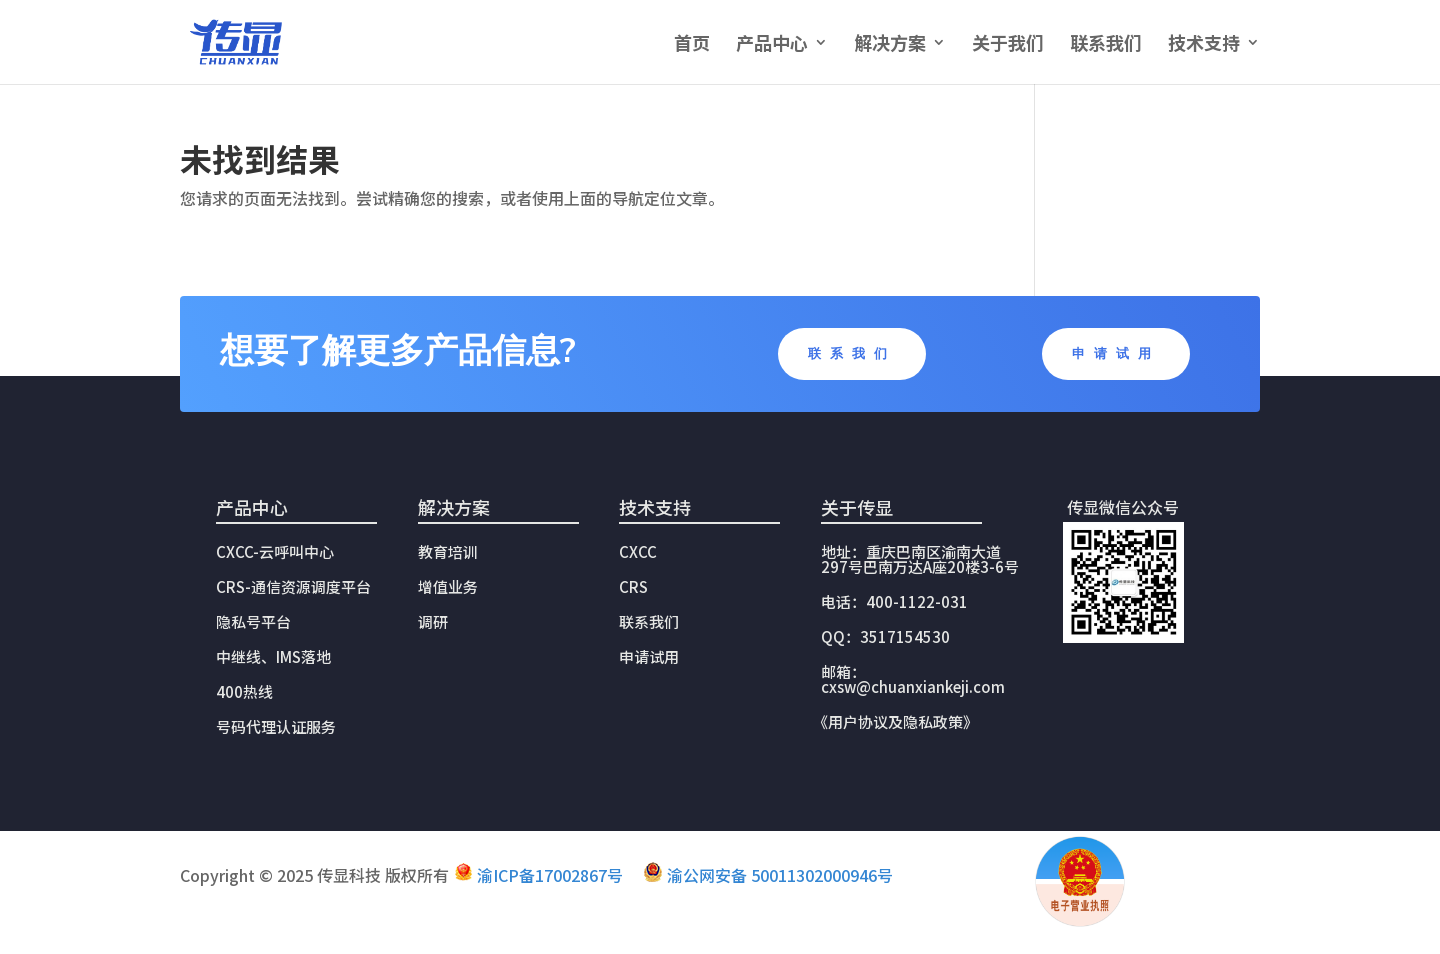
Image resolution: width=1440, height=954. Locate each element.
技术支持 (1204, 45)
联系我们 (1106, 45)
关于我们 (1008, 45)
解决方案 (890, 45)
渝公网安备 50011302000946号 (780, 875)
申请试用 (1116, 354)
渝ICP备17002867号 (550, 875)
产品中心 (772, 45)
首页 (692, 45)
